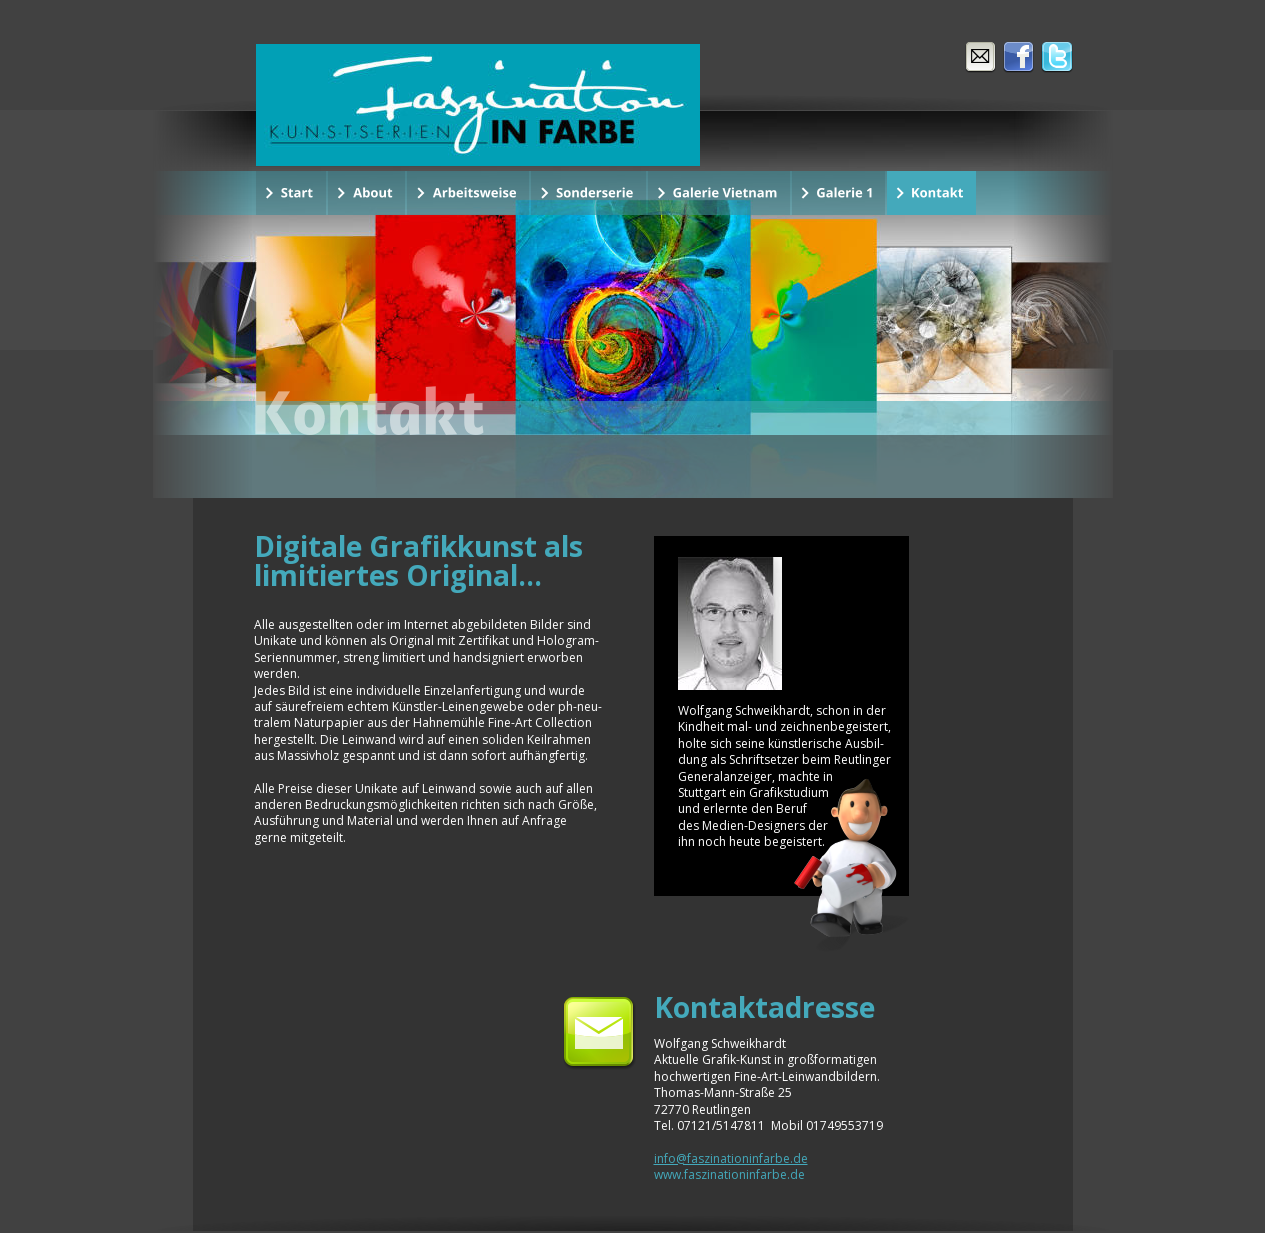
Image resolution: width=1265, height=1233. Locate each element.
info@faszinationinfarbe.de (731, 1158)
